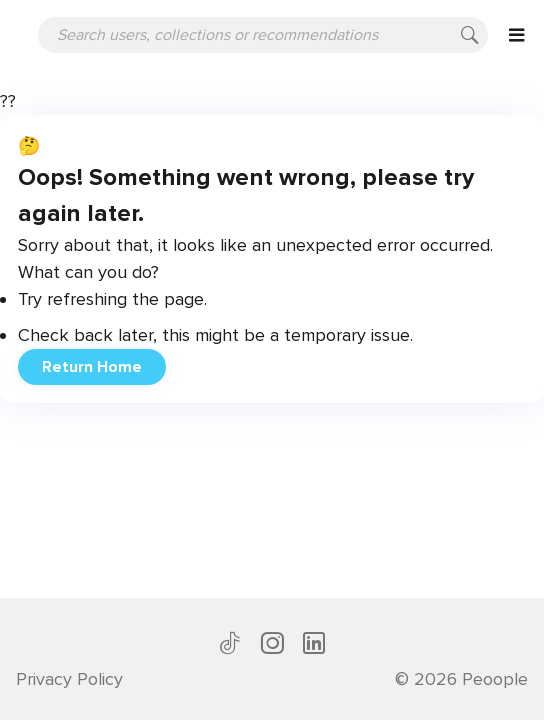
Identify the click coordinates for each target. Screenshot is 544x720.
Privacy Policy (69, 679)
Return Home (92, 367)
